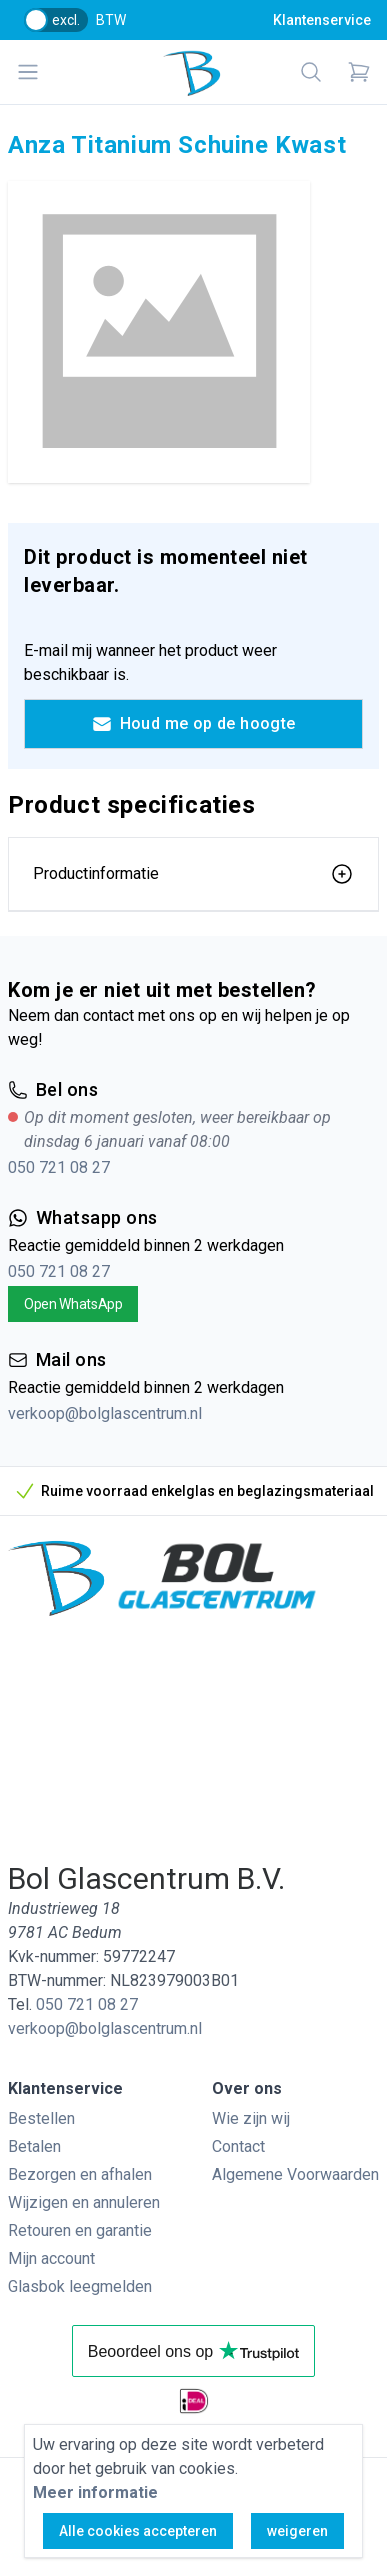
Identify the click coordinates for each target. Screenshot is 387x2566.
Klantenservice (322, 20)
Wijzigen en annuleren (84, 2202)
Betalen (34, 2146)
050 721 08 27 (59, 1167)
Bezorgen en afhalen (80, 2174)
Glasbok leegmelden (80, 2286)
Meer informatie (95, 2492)
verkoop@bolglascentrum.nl (105, 1413)
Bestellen (41, 2118)
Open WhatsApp (73, 1304)
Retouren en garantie (80, 2230)
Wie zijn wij (251, 2118)
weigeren (297, 2531)
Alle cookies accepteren (138, 2531)
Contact (238, 2146)
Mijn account (51, 2258)
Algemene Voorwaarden (295, 2174)
